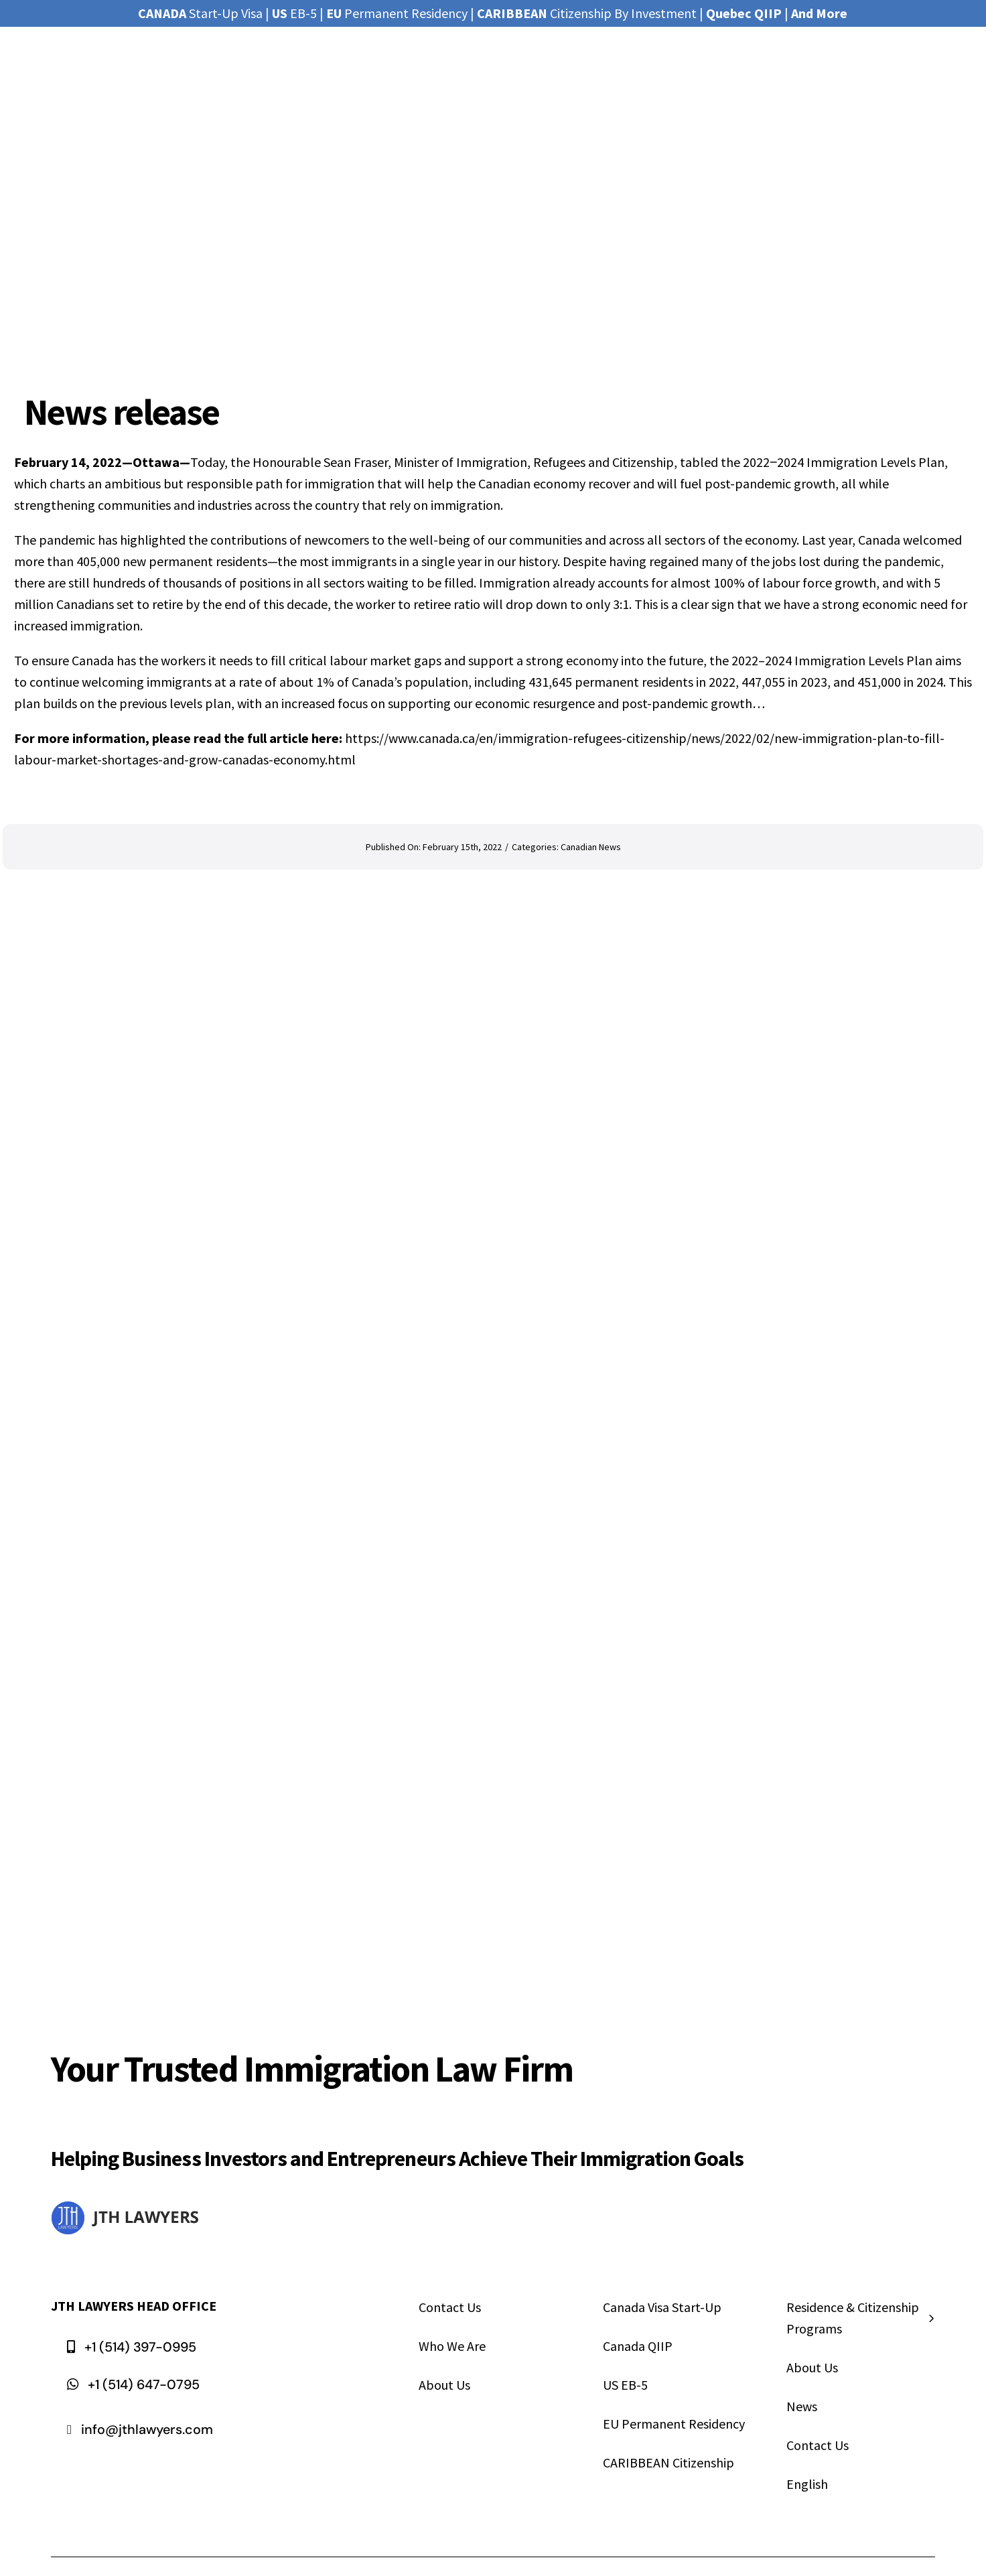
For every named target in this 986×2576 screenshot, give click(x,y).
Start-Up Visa (200, 13)
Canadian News (591, 847)
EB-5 (294, 13)
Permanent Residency (397, 13)
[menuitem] (860, 2485)
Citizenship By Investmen (584, 13)
